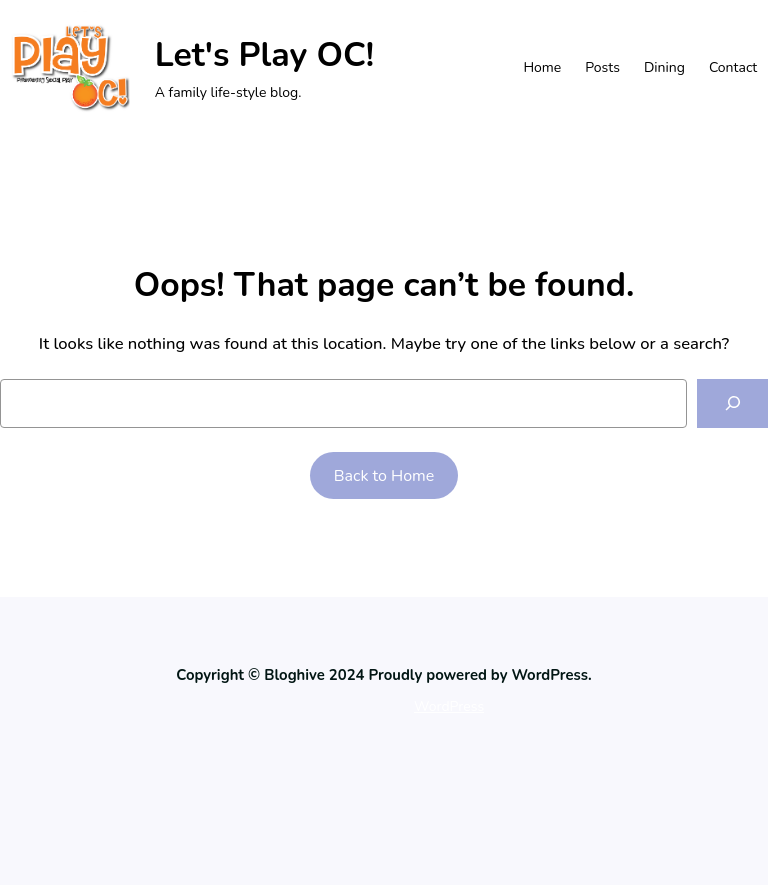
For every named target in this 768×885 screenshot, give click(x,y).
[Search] (732, 403)
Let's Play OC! (264, 55)
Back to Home (384, 476)
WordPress (449, 706)
